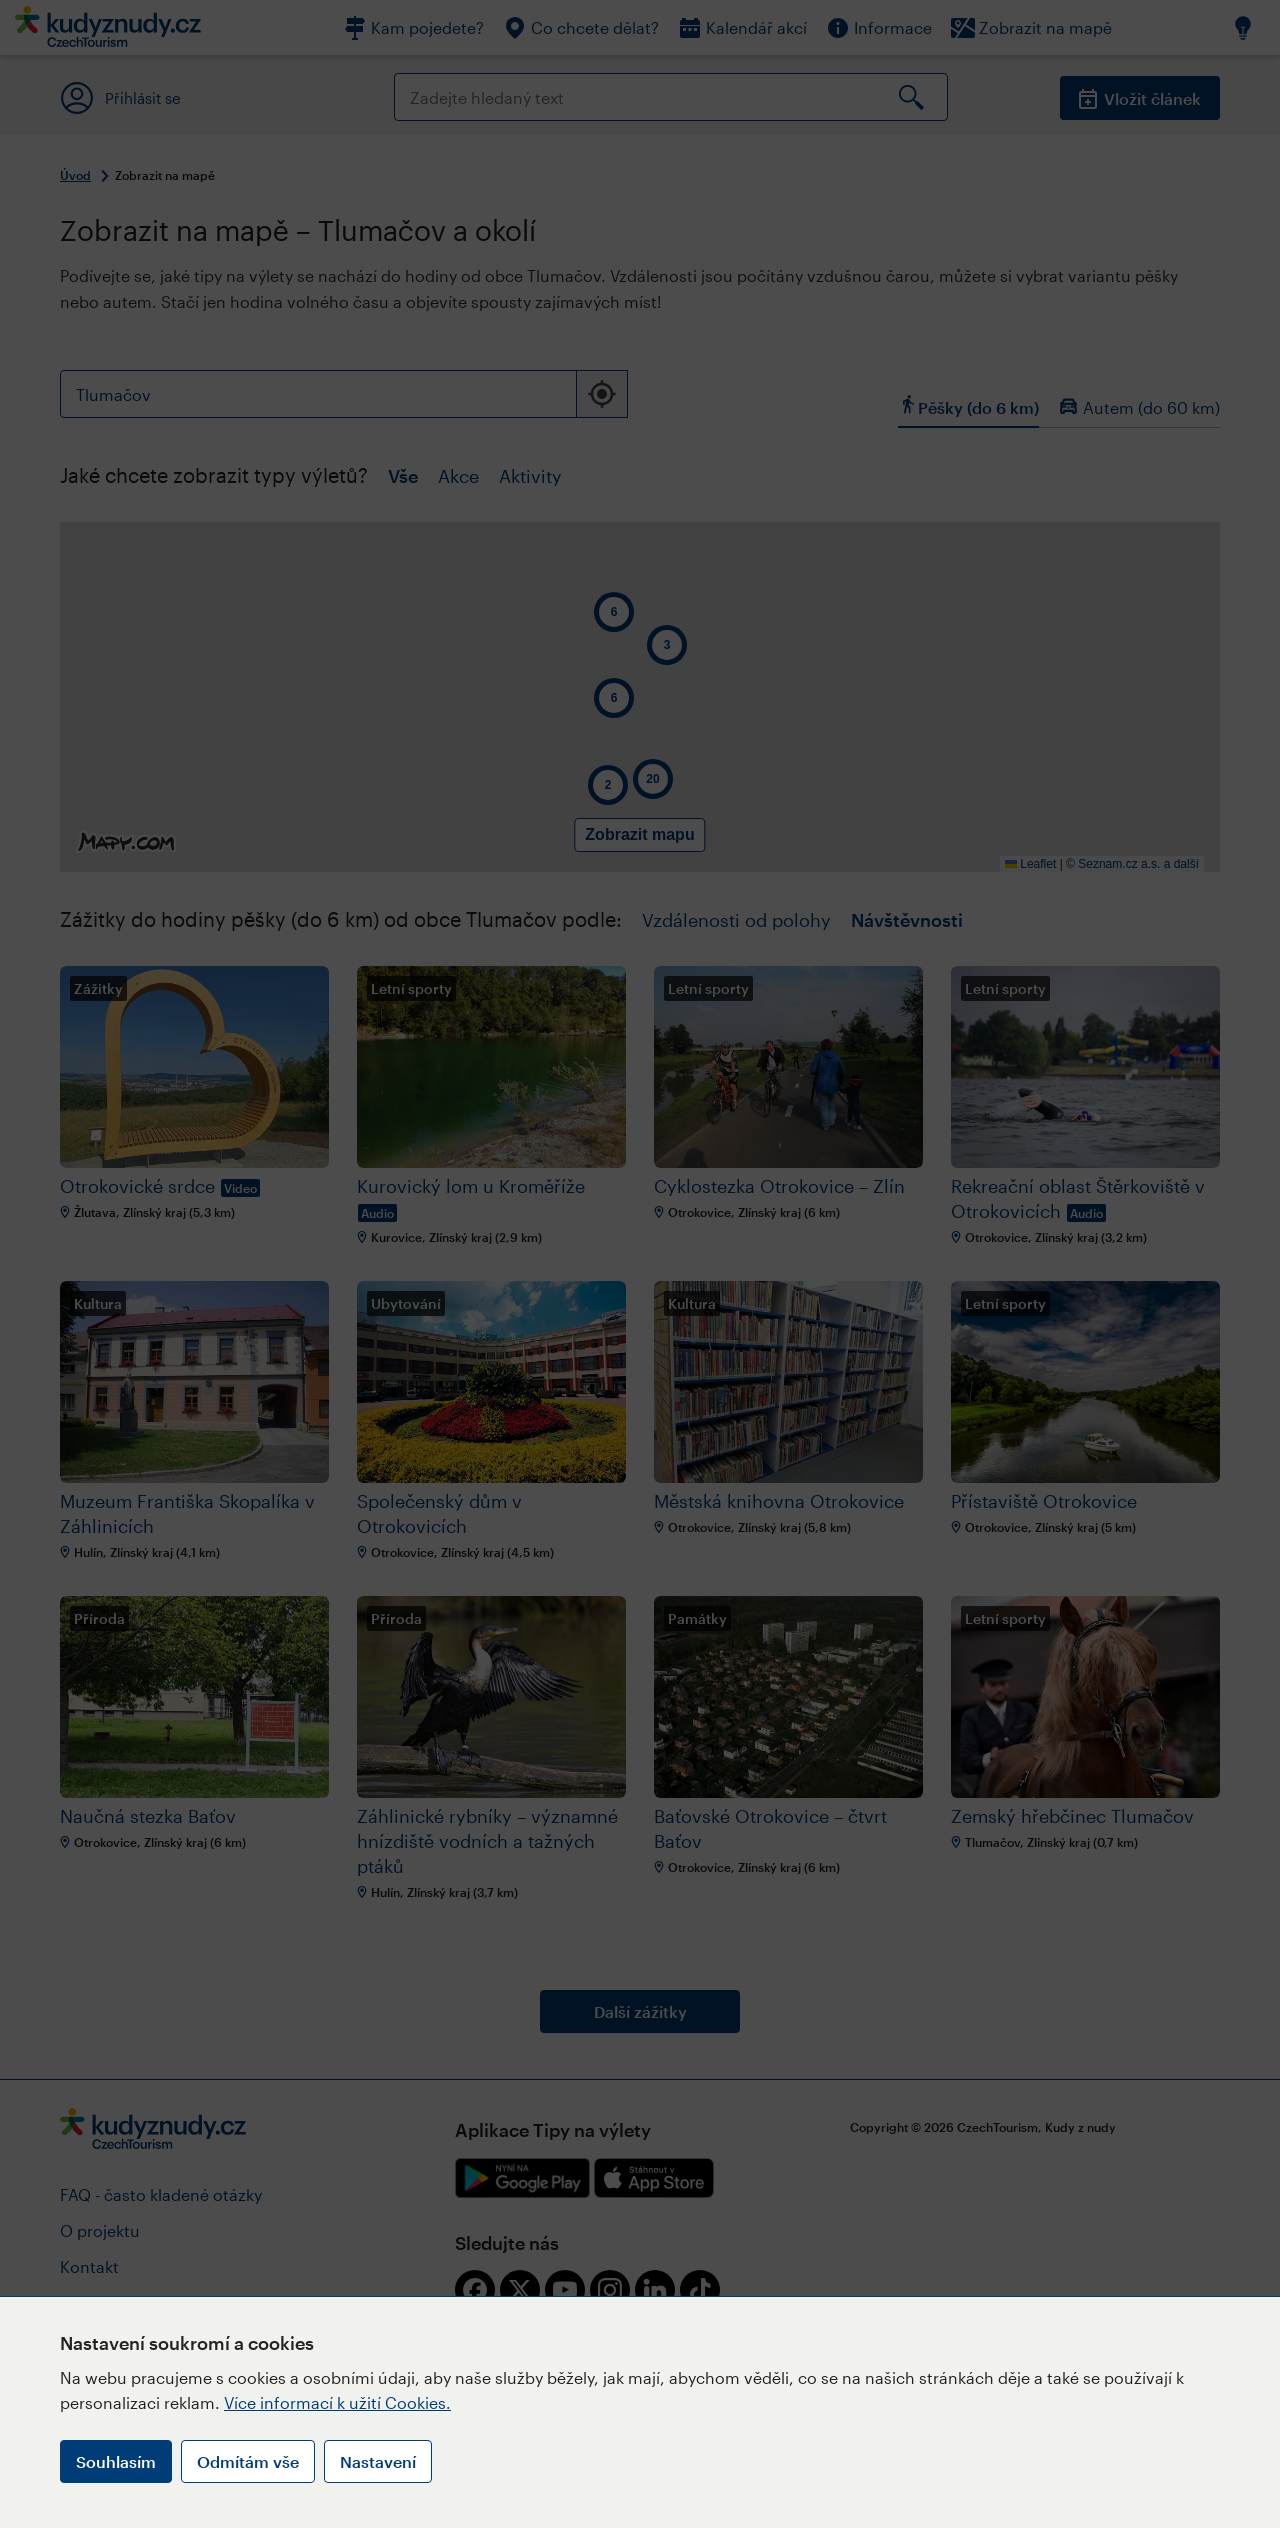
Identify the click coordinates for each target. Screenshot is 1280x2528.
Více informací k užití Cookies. (337, 2402)
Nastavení (378, 2461)
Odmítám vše (248, 2461)
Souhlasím (116, 2461)
